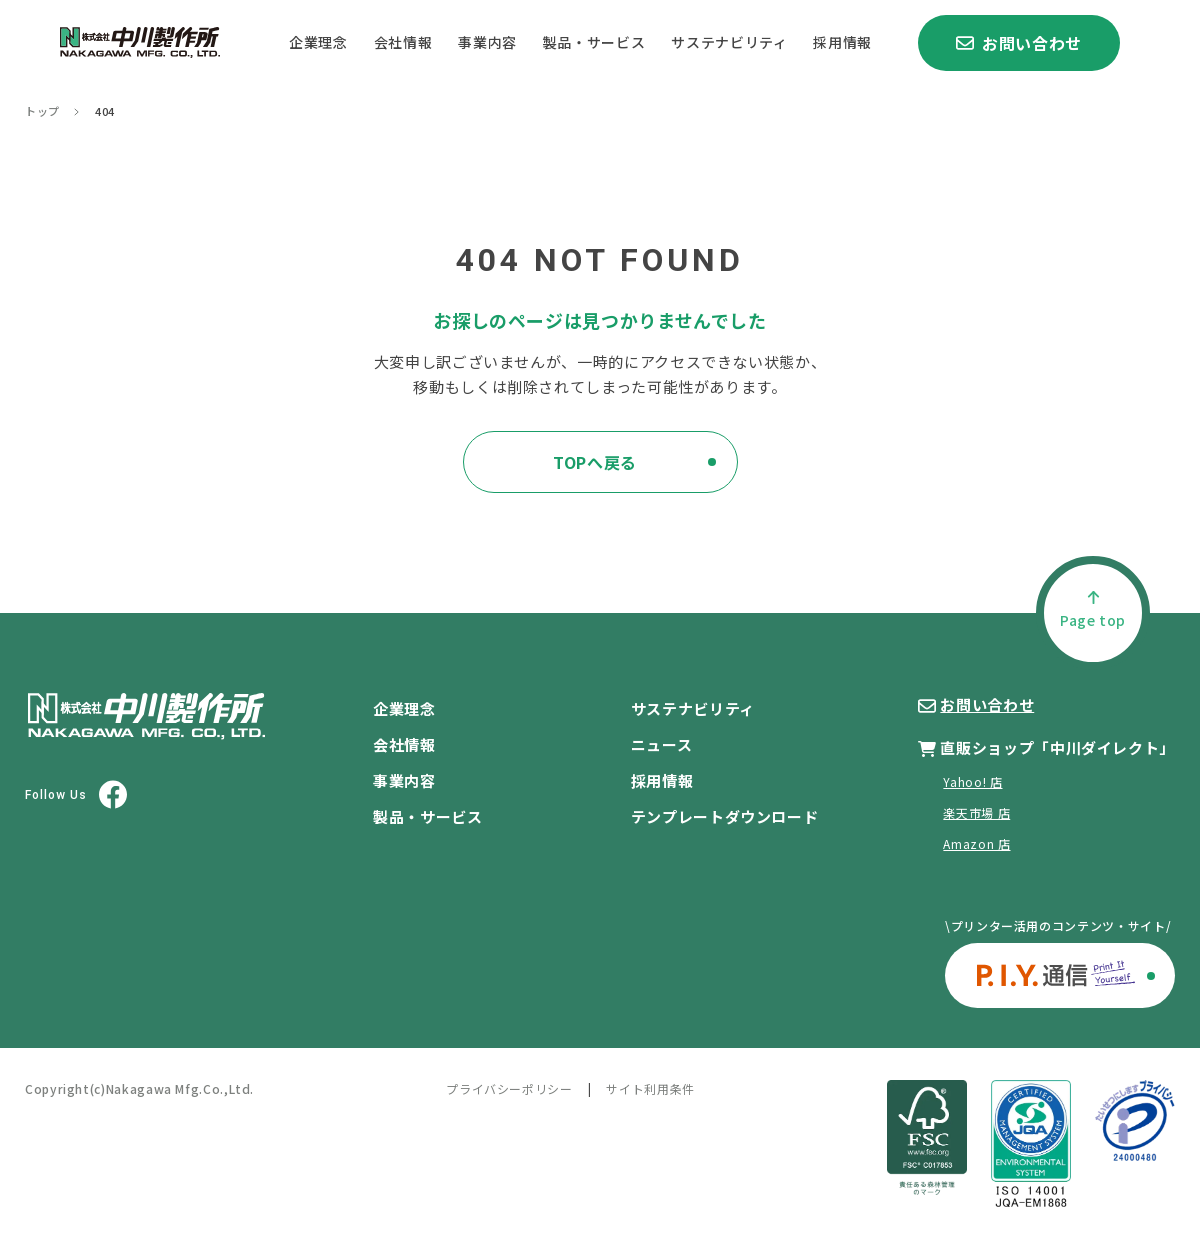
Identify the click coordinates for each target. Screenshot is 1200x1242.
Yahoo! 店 (972, 781)
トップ (42, 111)
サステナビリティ (729, 42)
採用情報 (842, 42)
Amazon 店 (976, 843)
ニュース (662, 744)
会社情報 (403, 42)
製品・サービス (594, 42)
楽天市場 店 (976, 812)
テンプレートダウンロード (725, 816)
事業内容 (487, 42)
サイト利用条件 (650, 1088)
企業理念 (318, 42)
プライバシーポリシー (509, 1088)
